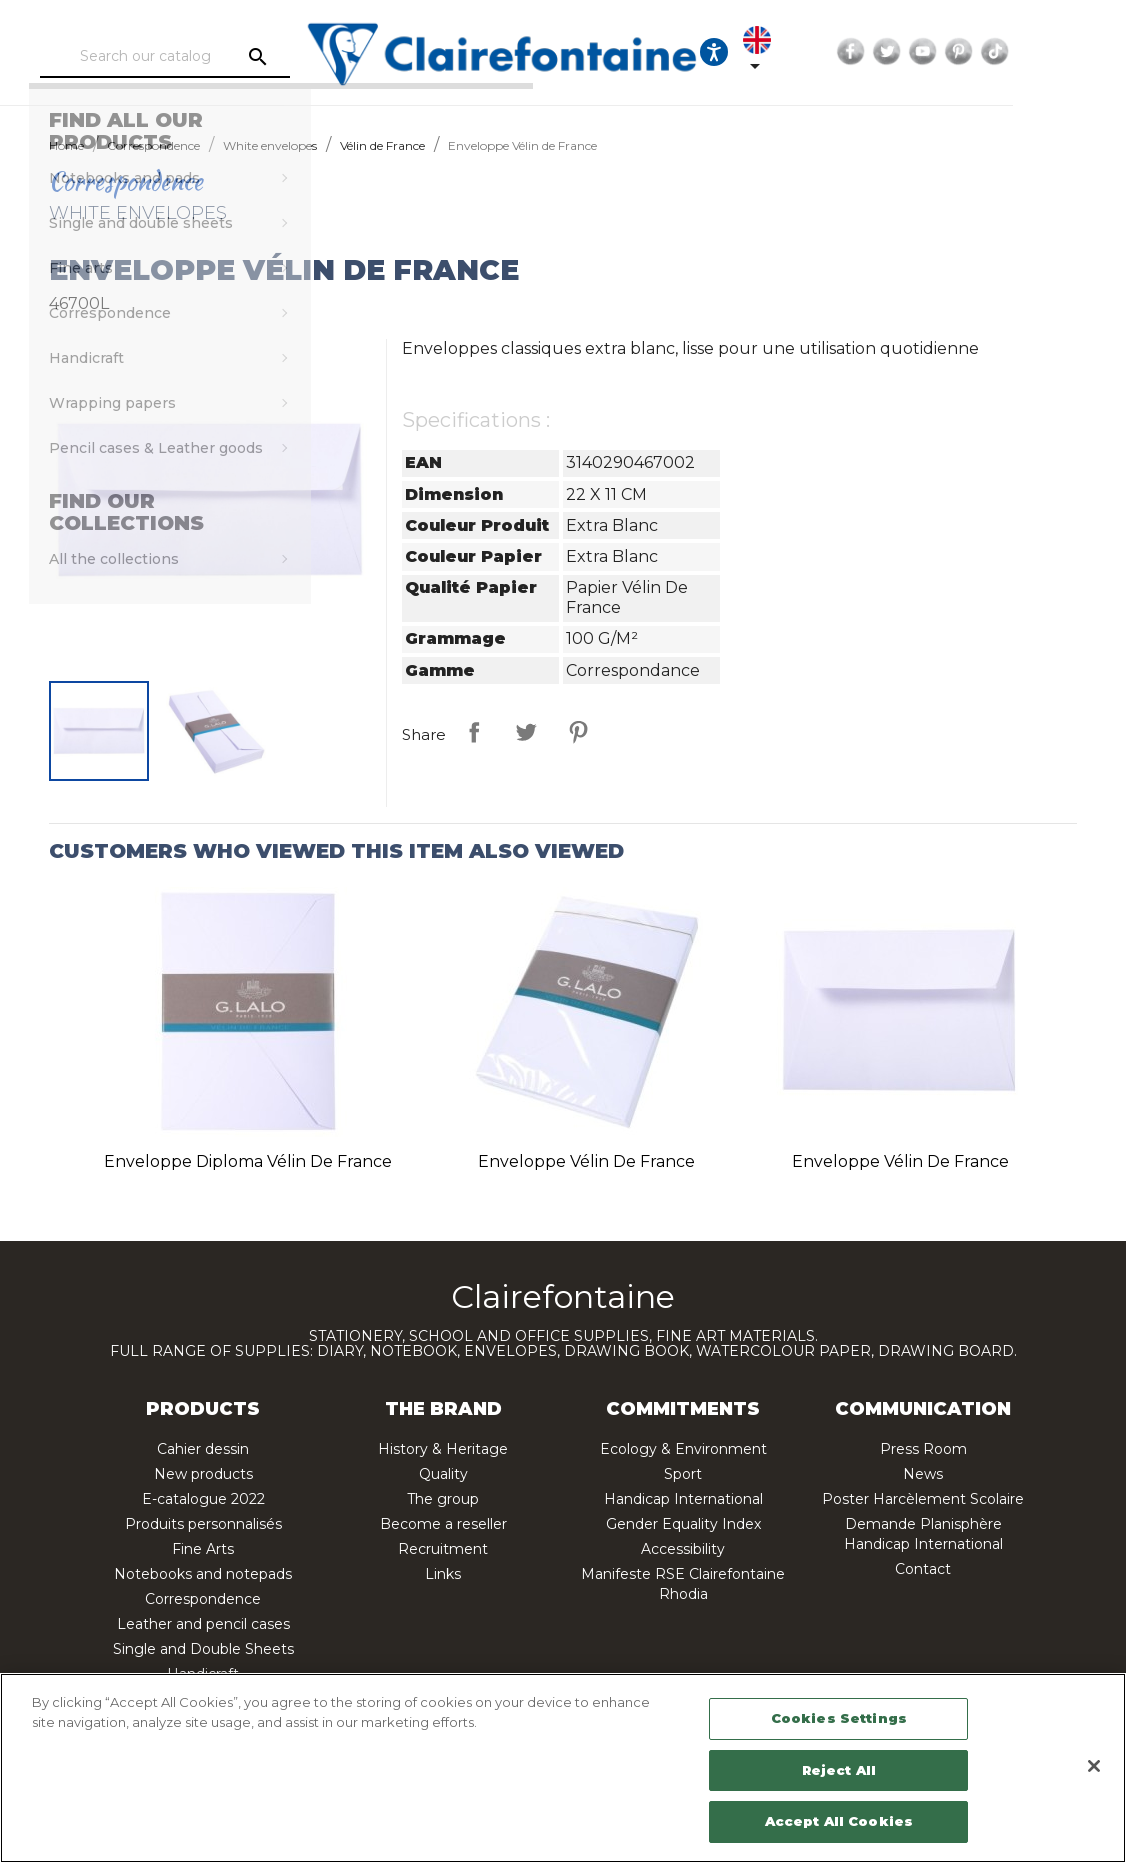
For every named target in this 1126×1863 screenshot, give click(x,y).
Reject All (839, 1770)
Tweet (526, 732)
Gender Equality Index (683, 1524)
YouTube (1005, 52)
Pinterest (1041, 52)
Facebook (933, 52)
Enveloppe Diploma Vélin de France (248, 1161)
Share (474, 732)
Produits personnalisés (203, 1524)
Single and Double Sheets (203, 1649)
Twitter (969, 52)
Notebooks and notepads (203, 1574)
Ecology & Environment (683, 1449)
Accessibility (683, 1549)
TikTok (1077, 52)
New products (203, 1474)
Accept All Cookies (839, 1821)
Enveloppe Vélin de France (586, 1161)
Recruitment (443, 1549)
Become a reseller (443, 1524)
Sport (683, 1474)
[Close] (1094, 1766)
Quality (443, 1474)
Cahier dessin (203, 1449)
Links (443, 1574)
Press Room (923, 1449)
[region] (563, 1768)
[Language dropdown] (843, 52)
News (923, 1474)
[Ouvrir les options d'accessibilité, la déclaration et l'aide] (782, 52)
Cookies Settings (839, 1718)
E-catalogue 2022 (203, 1499)
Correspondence (203, 1599)
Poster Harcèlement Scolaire (923, 1499)
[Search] (223, 57)
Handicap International (683, 1499)
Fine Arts (203, 1549)
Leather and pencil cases (203, 1624)
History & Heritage (443, 1449)
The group (443, 1499)
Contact (923, 1569)
